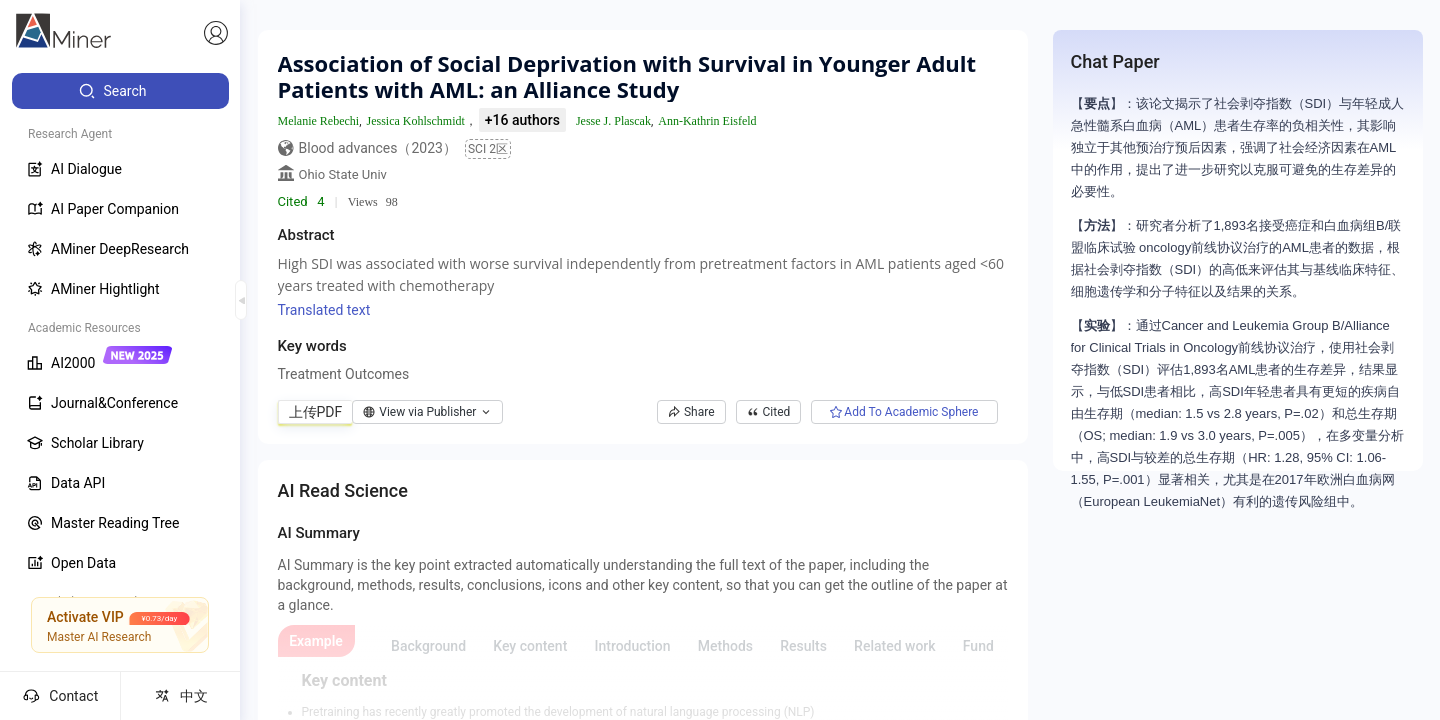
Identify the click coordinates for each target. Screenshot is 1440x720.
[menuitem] (120, 91)
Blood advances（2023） (378, 148)
